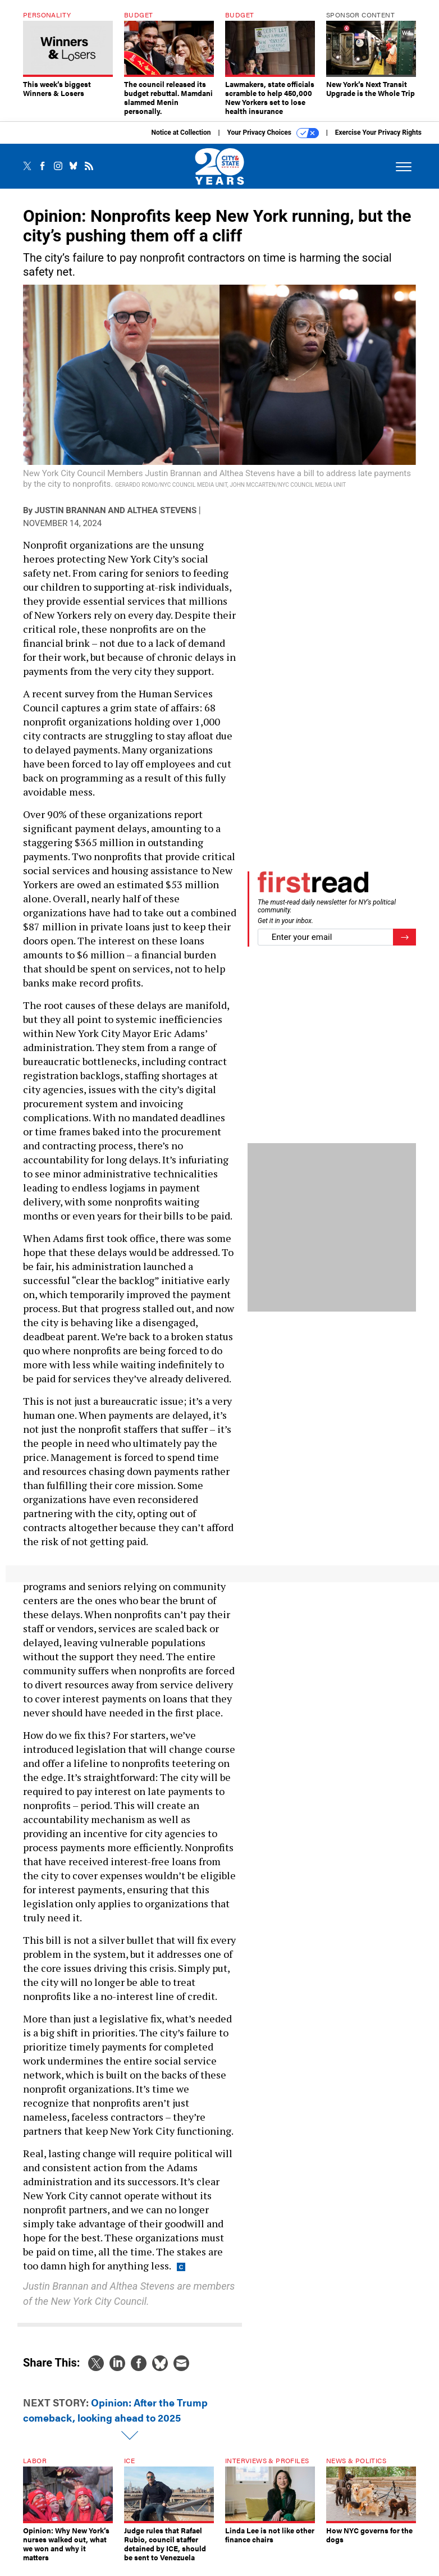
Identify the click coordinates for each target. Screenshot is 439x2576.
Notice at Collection (181, 141)
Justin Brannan (70, 519)
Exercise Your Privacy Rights (378, 141)
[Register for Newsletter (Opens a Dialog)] (404, 945)
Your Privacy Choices (273, 141)
